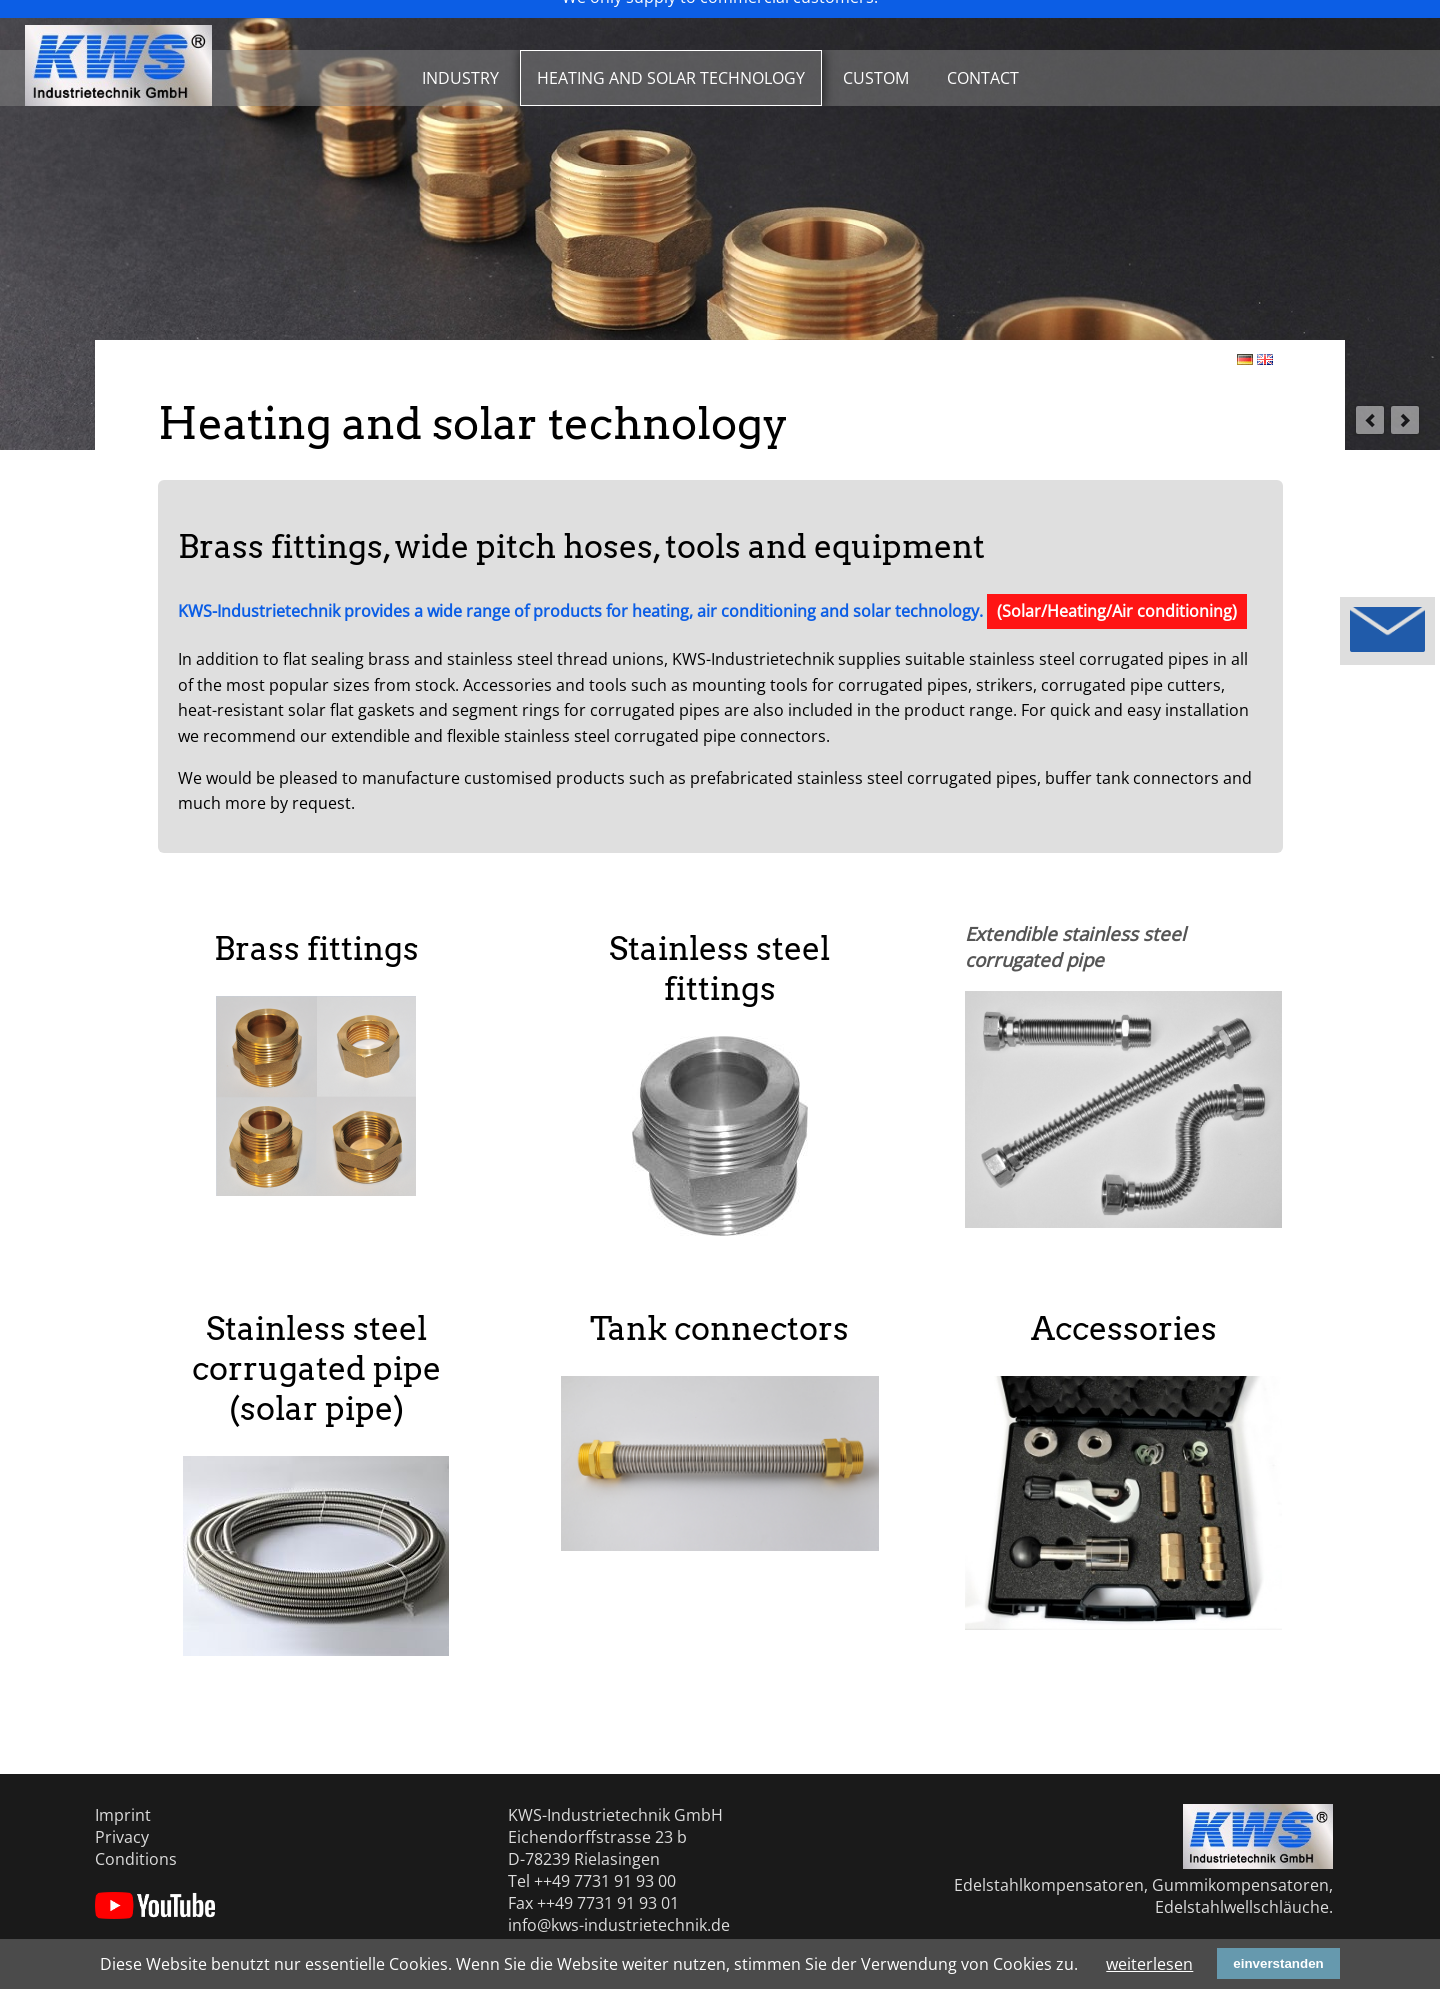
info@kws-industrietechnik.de (619, 1925)
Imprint (123, 1815)
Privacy (122, 1837)
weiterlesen (1149, 1964)
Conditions (136, 1859)
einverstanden (1278, 1963)
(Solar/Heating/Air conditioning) (1117, 611)
